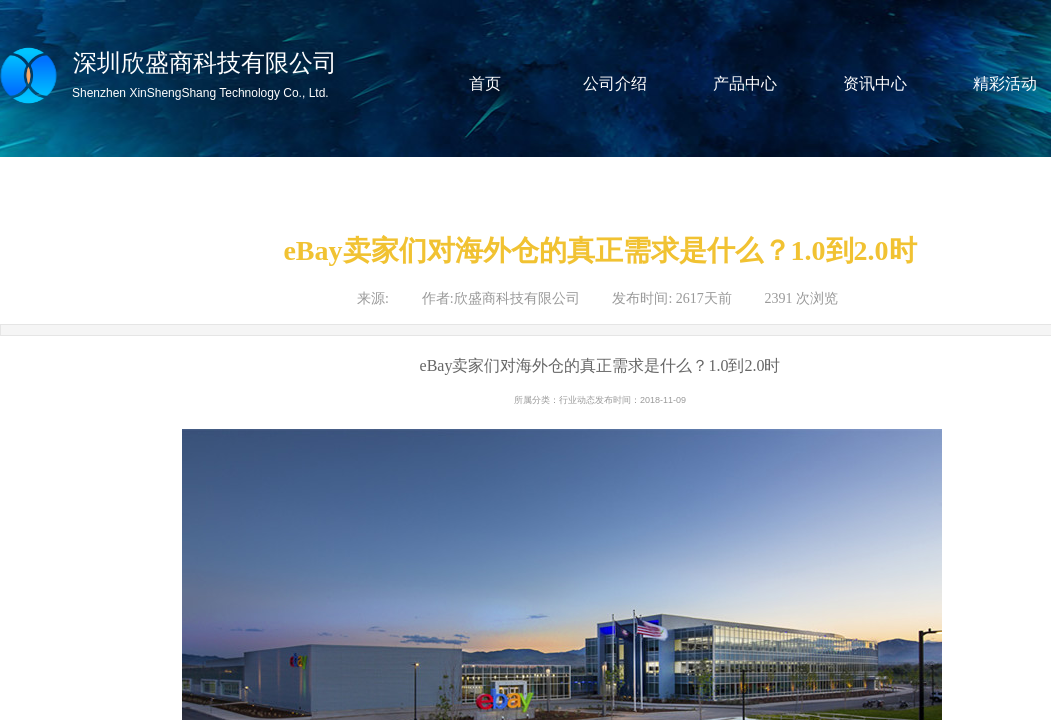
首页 (485, 83)
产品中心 (745, 83)
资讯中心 (875, 83)
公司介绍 (615, 83)
